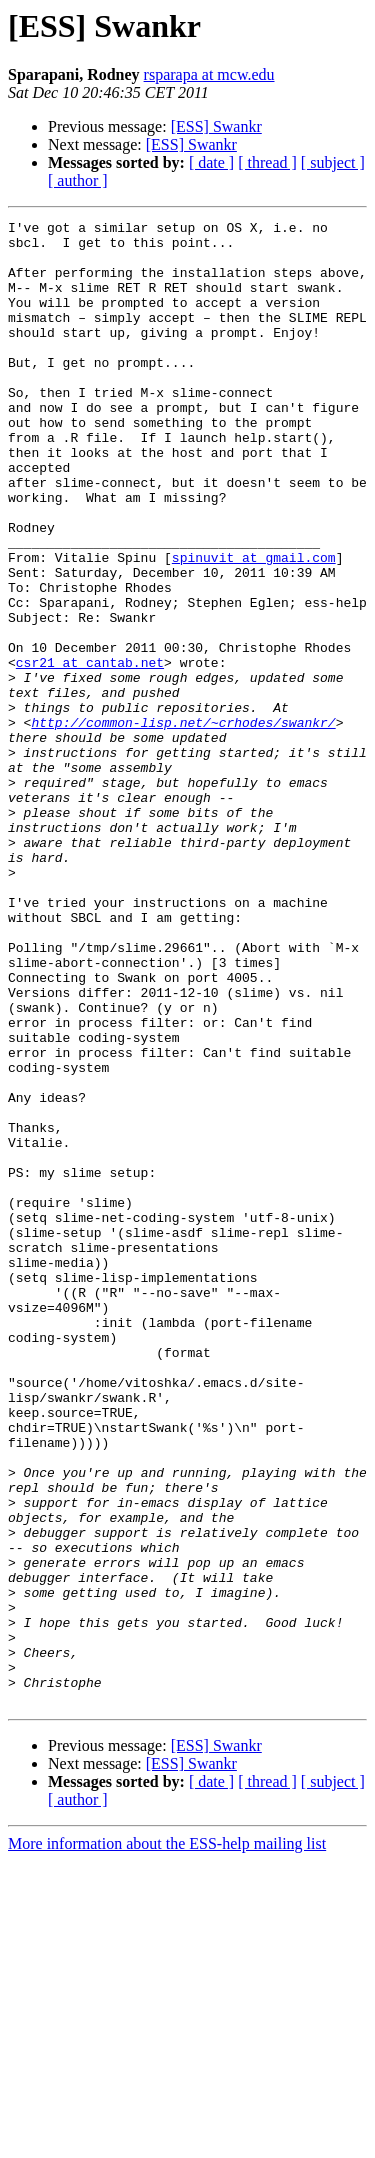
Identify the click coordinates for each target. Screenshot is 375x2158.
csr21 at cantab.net (90, 752)
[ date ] (211, 162)
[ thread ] (267, 162)
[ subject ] (333, 162)
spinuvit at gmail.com (254, 626)
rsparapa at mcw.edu (209, 74)
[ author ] (78, 180)
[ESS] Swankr (216, 126)
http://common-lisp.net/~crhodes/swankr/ (183, 824)
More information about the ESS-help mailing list (167, 2140)
